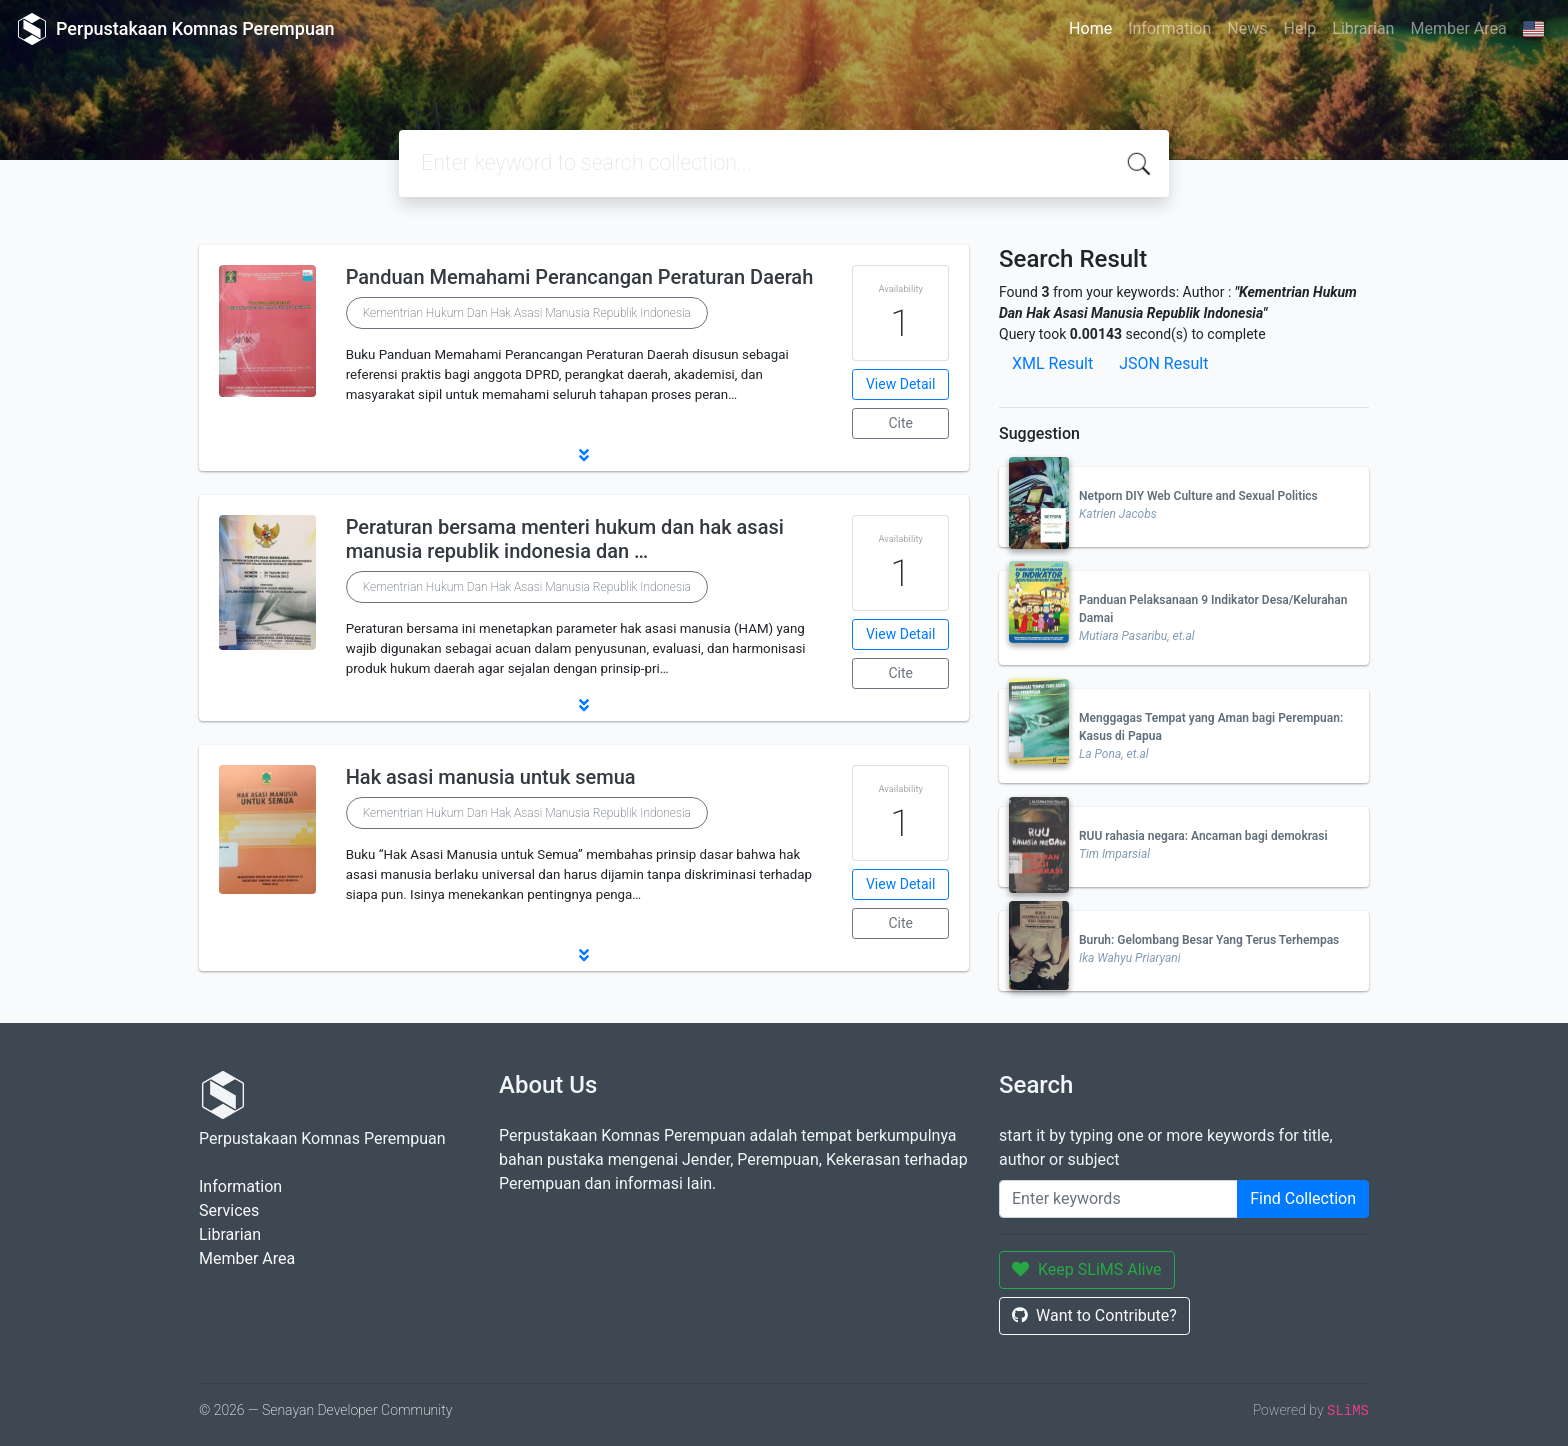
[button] (584, 455)
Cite (900, 423)
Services (229, 1210)
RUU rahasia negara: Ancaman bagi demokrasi (1203, 836)
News (1247, 28)
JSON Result (1163, 363)
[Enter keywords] (1118, 1199)
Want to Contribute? (1094, 1315)
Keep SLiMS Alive (1087, 1269)
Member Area (1458, 28)
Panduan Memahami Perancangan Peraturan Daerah (580, 277)
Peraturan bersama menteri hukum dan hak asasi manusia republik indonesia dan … (565, 539)
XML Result (1052, 363)
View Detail (900, 384)
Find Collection (1303, 1198)
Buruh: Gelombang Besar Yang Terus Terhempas (1209, 940)
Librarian (1363, 28)
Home (1090, 28)
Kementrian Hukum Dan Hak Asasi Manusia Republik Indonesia (527, 313)
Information (1169, 28)
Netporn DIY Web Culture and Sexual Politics (1198, 496)
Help (1299, 28)
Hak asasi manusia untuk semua (491, 777)
